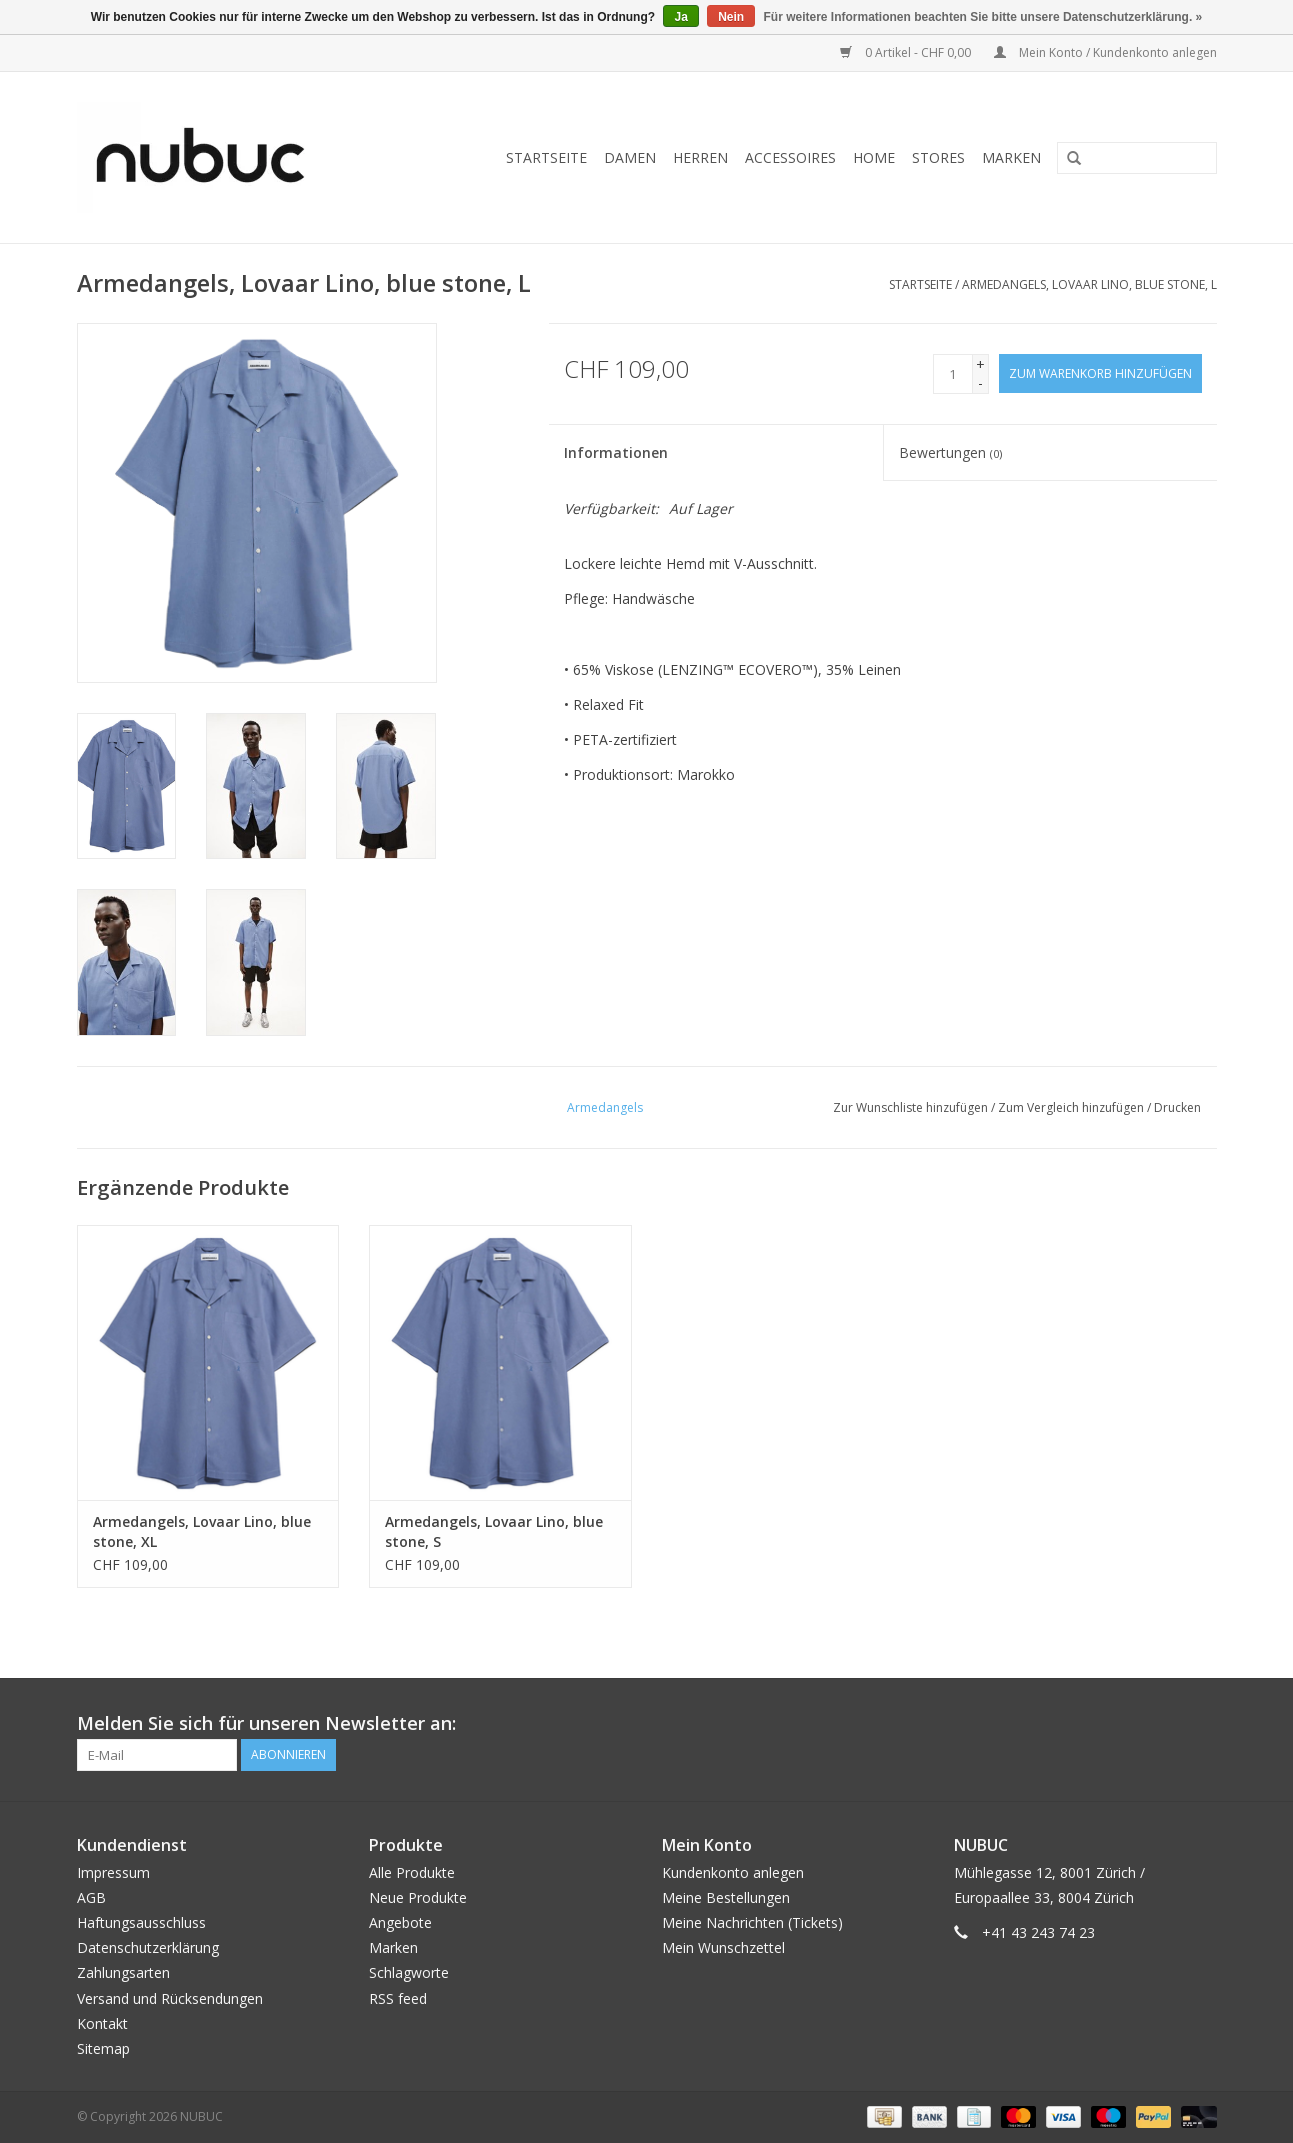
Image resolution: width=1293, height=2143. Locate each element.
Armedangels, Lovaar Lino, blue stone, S (494, 1531)
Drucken (1177, 1107)
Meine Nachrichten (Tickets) (752, 1922)
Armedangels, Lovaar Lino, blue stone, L (1089, 284)
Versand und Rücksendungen (170, 1998)
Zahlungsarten (123, 1972)
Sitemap (103, 2048)
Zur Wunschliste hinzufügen (910, 1107)
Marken (1011, 157)
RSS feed (398, 1998)
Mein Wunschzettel (723, 1947)
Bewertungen (950, 452)
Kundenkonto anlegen (733, 1872)
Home (874, 157)
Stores (938, 157)
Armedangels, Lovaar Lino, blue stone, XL (202, 1531)
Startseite (546, 157)
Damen (630, 157)
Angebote (400, 1922)
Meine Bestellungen (726, 1897)
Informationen (616, 452)
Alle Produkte (412, 1872)
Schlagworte (409, 1972)
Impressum (113, 1872)
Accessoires (790, 157)
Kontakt (102, 2023)
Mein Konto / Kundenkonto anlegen (1105, 52)
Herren (700, 157)
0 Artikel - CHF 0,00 (907, 52)
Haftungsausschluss (141, 1922)
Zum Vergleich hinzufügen (1072, 1107)
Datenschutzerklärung (148, 1947)
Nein (731, 17)
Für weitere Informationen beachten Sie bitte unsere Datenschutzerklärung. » (983, 17)
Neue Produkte (418, 1897)
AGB (91, 1897)
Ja (680, 17)
